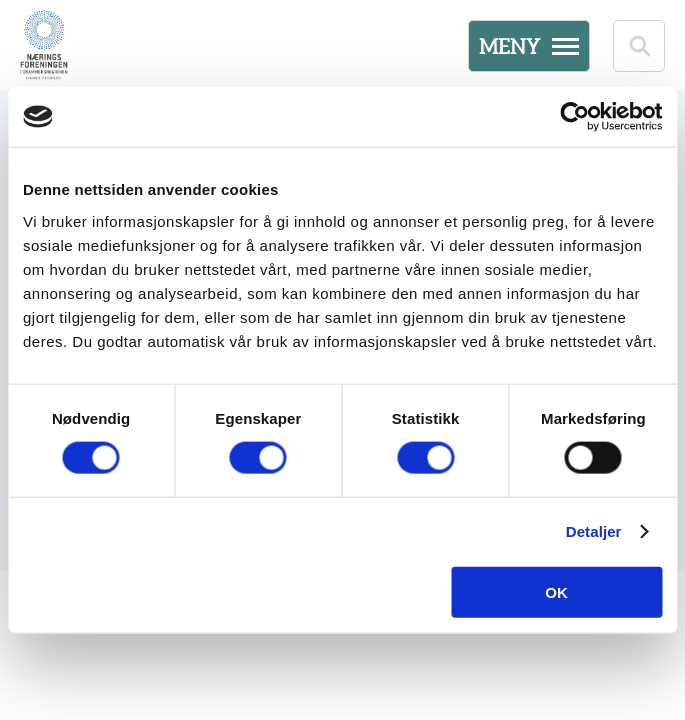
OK (556, 591)
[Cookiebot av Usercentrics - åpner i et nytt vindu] (574, 117)
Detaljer (594, 531)
